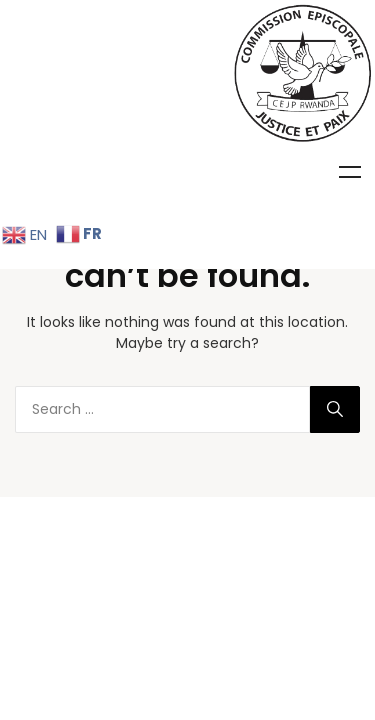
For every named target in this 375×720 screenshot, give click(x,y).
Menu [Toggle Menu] (350, 172)
